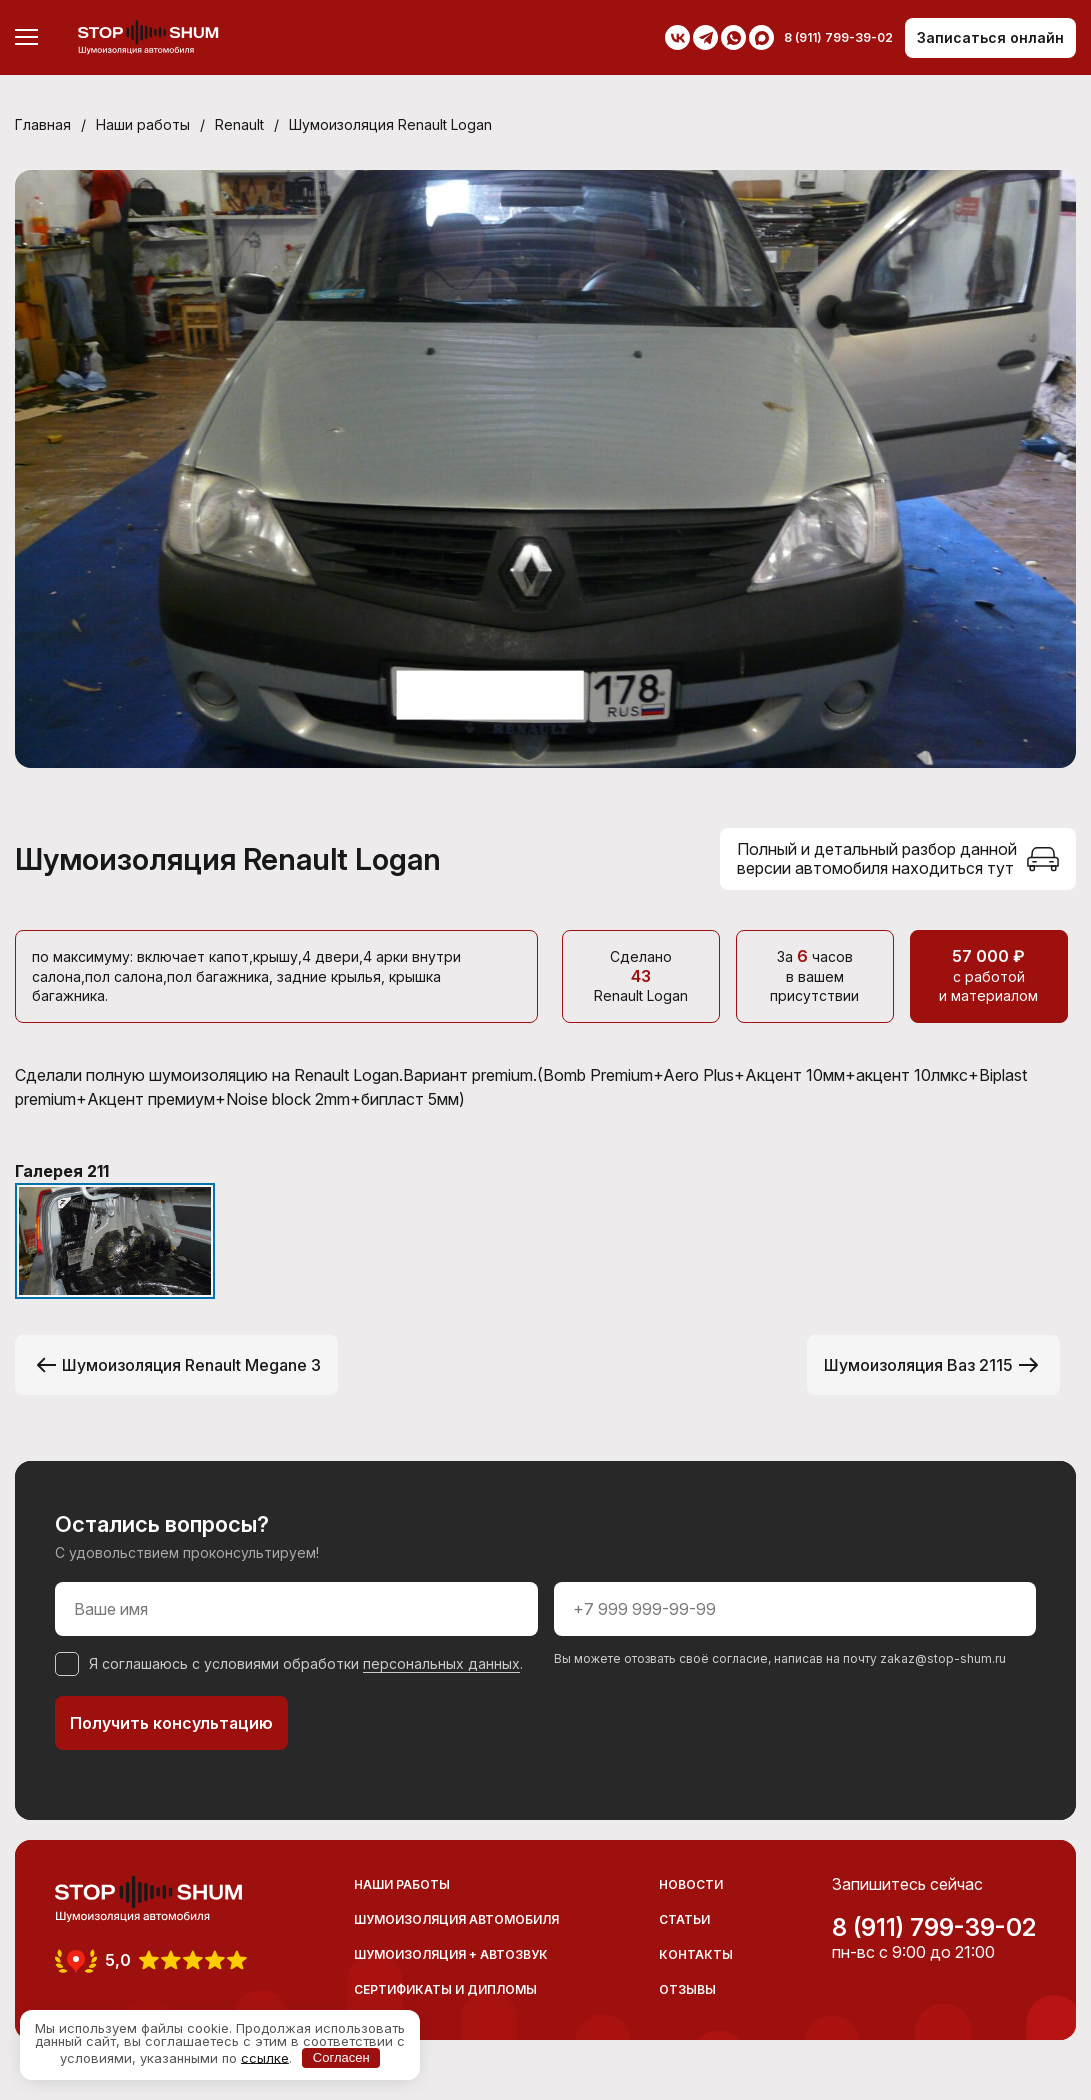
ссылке (265, 2057)
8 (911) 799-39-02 (934, 1928)
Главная (43, 124)
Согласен (341, 2057)
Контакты (696, 1954)
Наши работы (143, 124)
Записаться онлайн (990, 37)
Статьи (684, 1919)
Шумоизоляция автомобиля (456, 1919)
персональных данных (441, 1663)
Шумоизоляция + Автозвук (451, 1954)
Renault (239, 124)
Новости (691, 1884)
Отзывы (687, 1989)
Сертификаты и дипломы (445, 1989)
